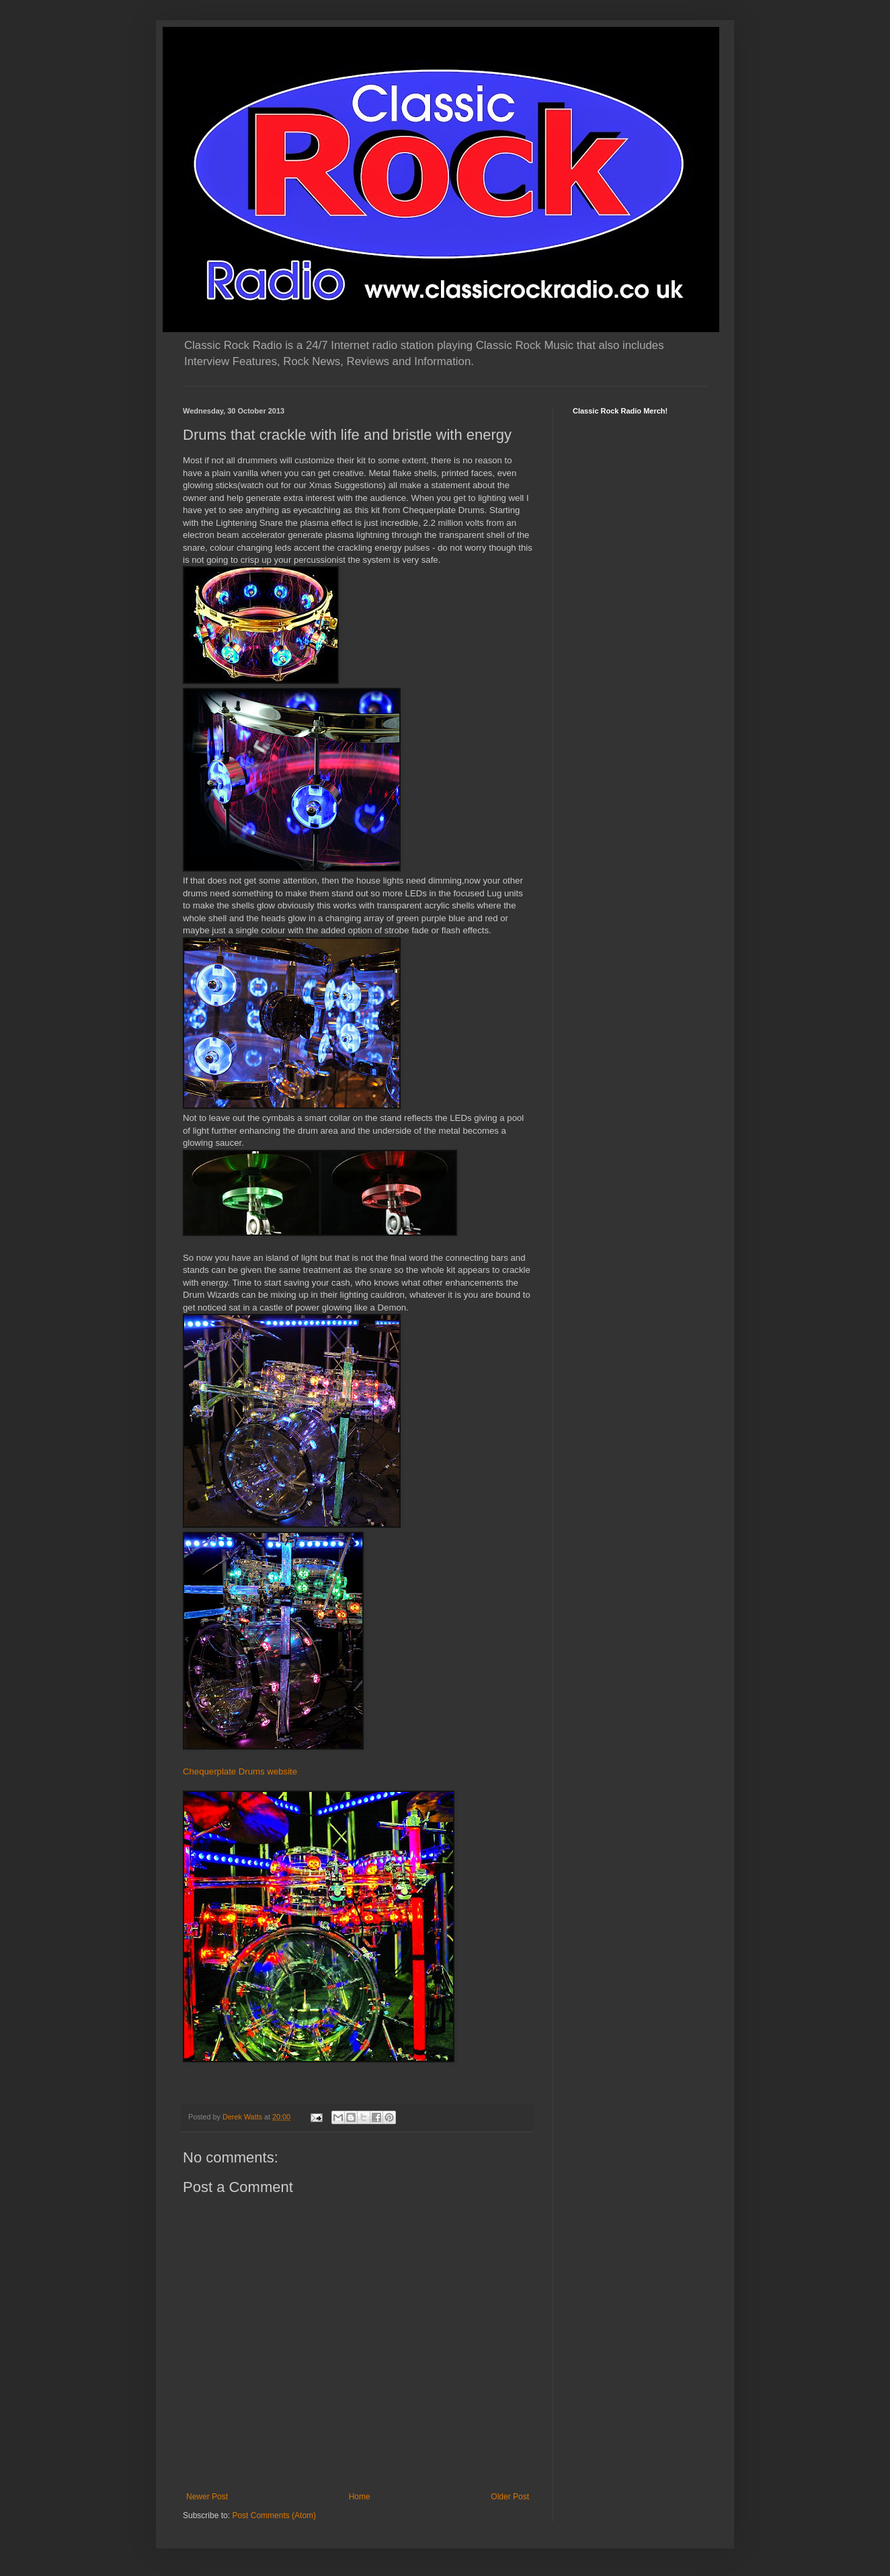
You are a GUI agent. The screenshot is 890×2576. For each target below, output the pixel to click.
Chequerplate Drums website (240, 1771)
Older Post (510, 2496)
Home (359, 2496)
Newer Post (207, 2496)
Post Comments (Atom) (274, 2515)
